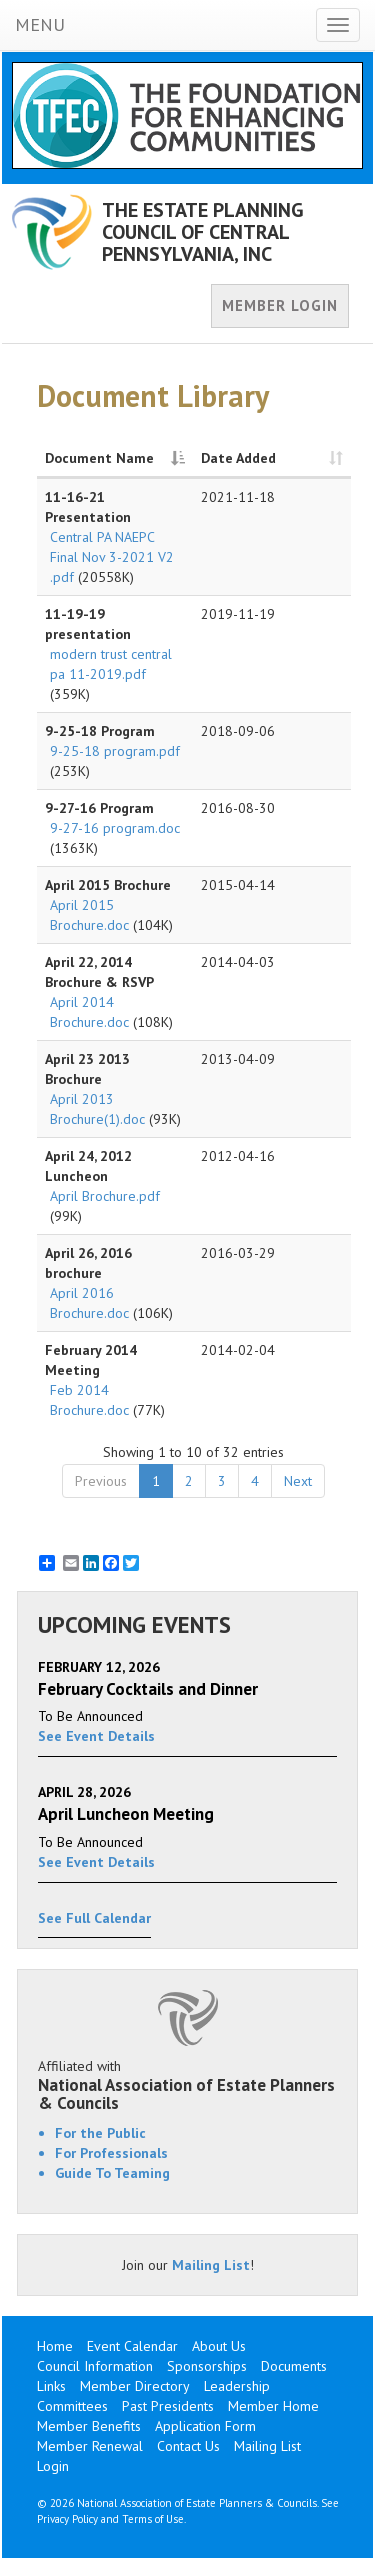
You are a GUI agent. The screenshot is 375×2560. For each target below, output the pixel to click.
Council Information (95, 2366)
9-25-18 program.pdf (115, 751)
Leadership (237, 2386)
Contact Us (188, 2446)
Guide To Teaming (112, 2173)
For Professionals (111, 2153)
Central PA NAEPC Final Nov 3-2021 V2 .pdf (112, 557)
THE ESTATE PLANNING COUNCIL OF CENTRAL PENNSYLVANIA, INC (203, 232)
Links (51, 2386)
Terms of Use (153, 2519)
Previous (101, 1481)
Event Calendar (132, 2346)
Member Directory (135, 2386)
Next (298, 1481)
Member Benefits (89, 2426)
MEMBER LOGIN (280, 305)
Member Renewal (90, 2446)
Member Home (273, 2406)
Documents (294, 2366)
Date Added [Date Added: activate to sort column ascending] (238, 458)
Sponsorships (207, 2366)
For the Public (100, 2133)
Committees (72, 2406)
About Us (219, 2346)
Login (53, 2466)
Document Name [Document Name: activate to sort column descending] (99, 458)
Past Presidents (168, 2406)
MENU (40, 24)
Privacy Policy (67, 2519)
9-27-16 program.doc (115, 828)
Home (55, 2346)
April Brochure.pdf (105, 1196)
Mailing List (211, 2265)
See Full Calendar (94, 1918)
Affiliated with (187, 2085)
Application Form (205, 2426)
